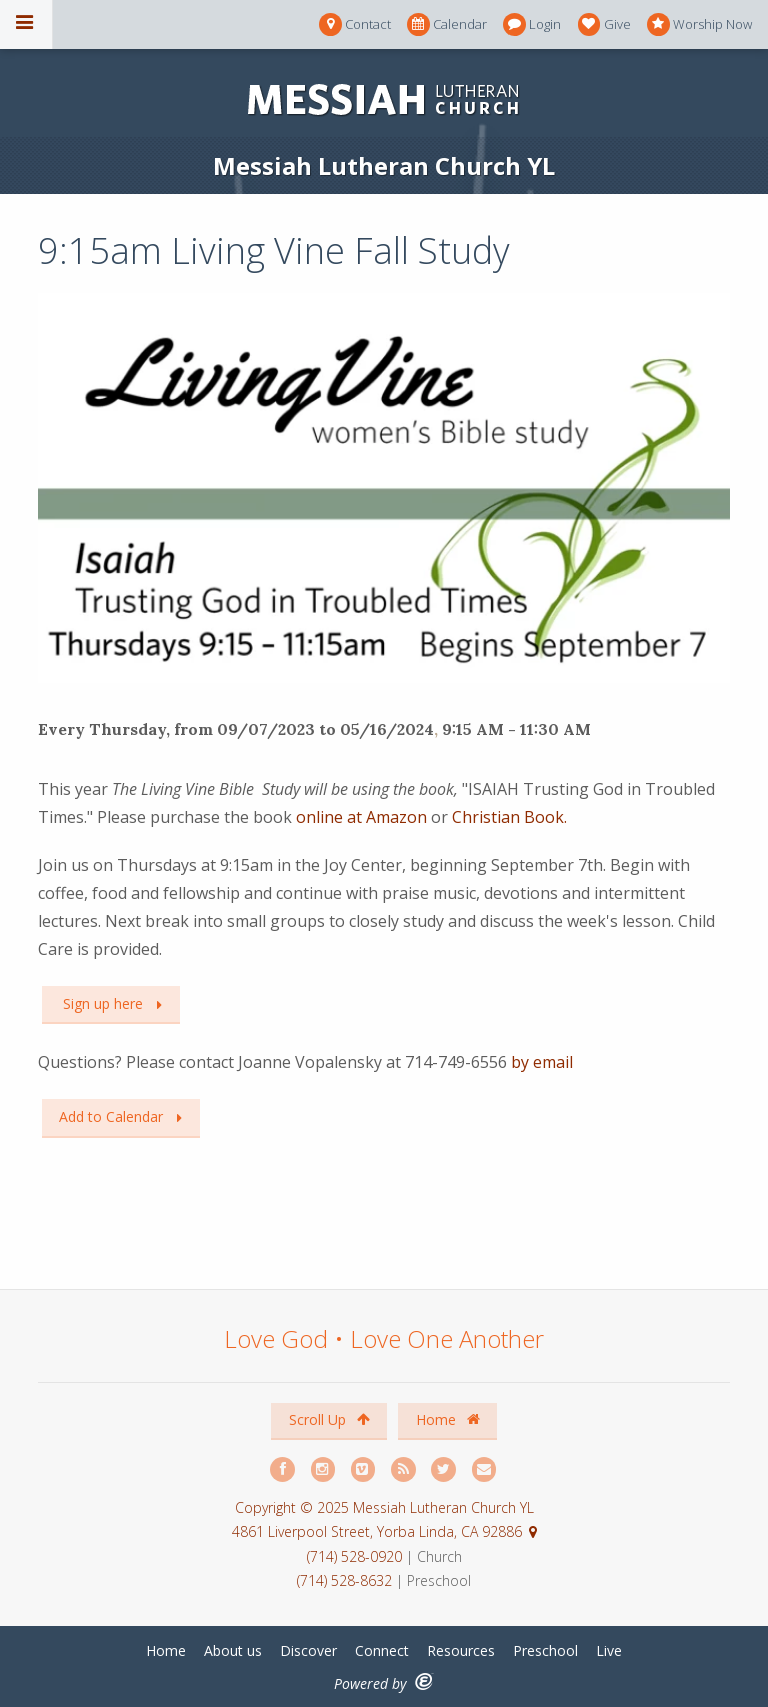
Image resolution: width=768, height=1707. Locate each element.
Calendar (447, 24)
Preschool (545, 1650)
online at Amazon (361, 817)
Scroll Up (329, 1419)
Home (448, 1419)
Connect (382, 1650)
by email (542, 1062)
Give (604, 24)
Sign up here (101, 1003)
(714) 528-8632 (344, 1580)
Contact (355, 24)
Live (609, 1650)
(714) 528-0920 (356, 1556)
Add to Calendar (111, 1116)
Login (532, 24)
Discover (308, 1650)
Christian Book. (509, 817)
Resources (461, 1650)
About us (233, 1650)
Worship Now (699, 24)
